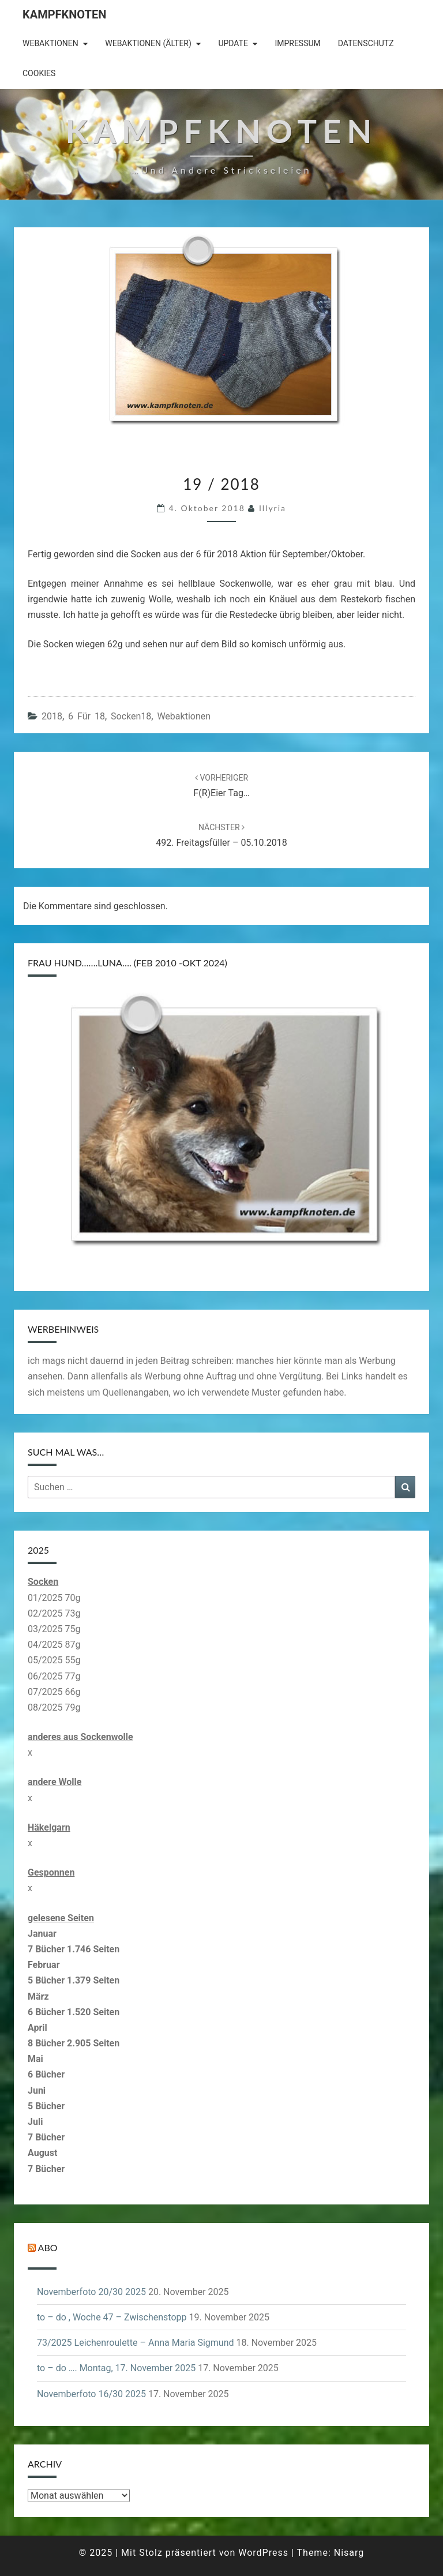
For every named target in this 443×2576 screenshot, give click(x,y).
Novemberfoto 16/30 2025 (91, 2393)
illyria (272, 508)
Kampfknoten (64, 14)
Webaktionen (50, 43)
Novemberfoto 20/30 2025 (91, 2291)
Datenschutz (366, 43)
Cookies (38, 73)
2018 (52, 716)
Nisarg (349, 2552)
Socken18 (131, 716)
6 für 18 (86, 716)
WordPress (263, 2552)
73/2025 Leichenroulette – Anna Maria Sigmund (135, 2342)
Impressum (297, 43)
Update (233, 43)
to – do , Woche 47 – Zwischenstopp (112, 2317)
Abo (48, 2247)
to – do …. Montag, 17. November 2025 (116, 2368)
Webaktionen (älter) (148, 43)
